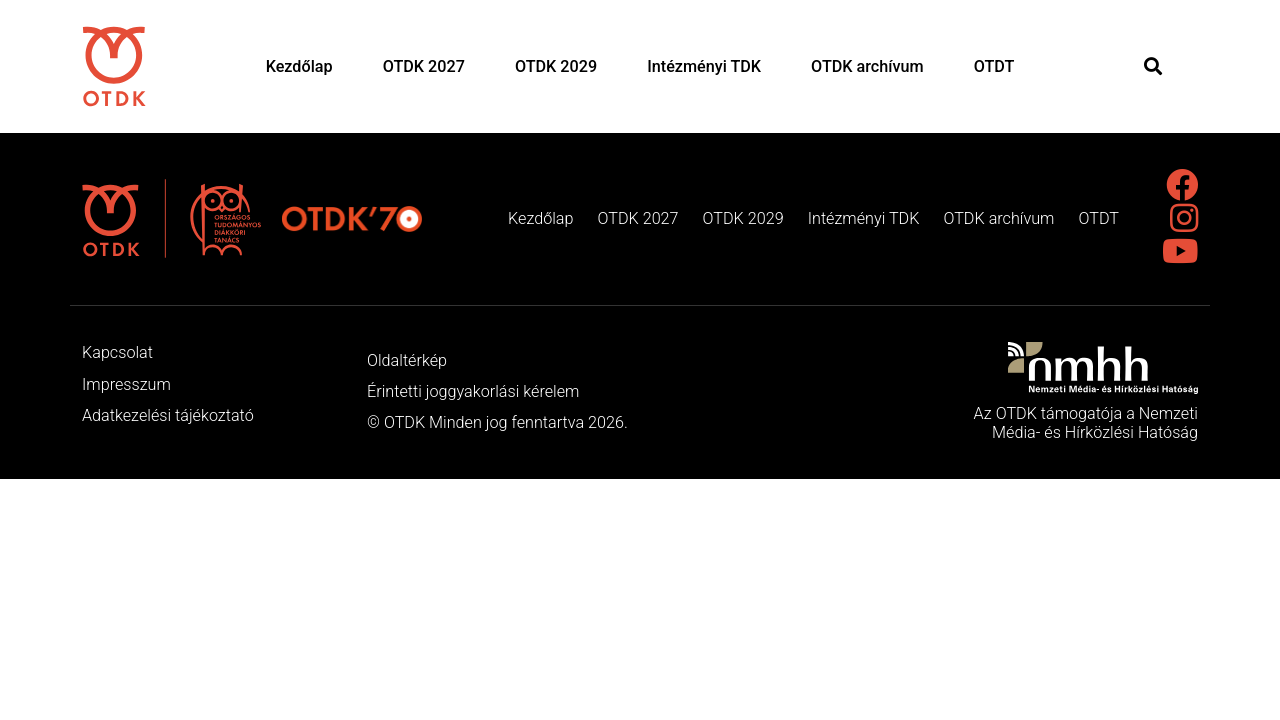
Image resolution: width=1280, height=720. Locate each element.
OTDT (994, 66)
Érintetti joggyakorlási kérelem (473, 391)
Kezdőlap (299, 66)
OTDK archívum (867, 66)
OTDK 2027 (424, 66)
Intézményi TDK (704, 66)
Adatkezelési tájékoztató (168, 415)
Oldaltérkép (407, 360)
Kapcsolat (117, 352)
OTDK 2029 (556, 66)
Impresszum (126, 384)
